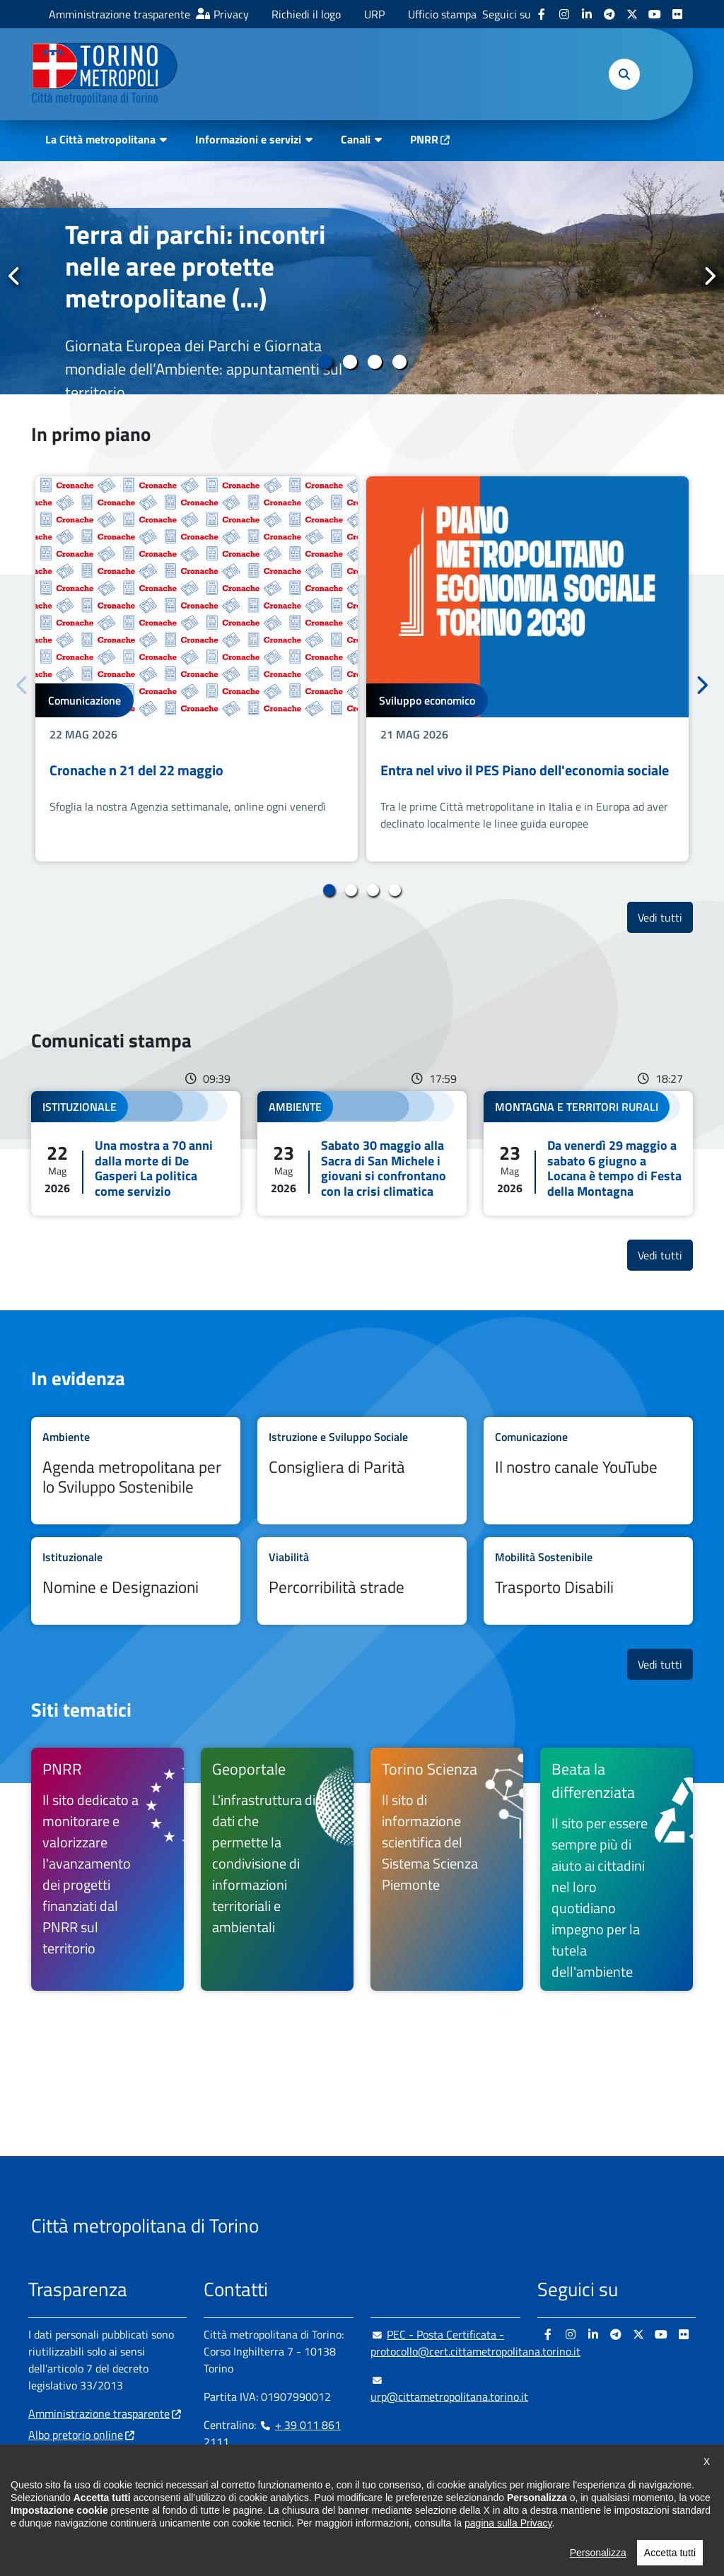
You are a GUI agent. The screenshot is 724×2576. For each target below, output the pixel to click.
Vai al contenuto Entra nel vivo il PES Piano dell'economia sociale (527, 669)
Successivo (709, 277)
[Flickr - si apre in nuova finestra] (677, 14)
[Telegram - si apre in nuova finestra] (609, 14)
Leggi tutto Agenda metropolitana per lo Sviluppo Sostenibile (135, 1470)
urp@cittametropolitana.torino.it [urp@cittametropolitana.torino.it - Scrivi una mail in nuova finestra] (449, 2388)
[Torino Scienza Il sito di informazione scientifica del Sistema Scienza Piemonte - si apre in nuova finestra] (446, 1869)
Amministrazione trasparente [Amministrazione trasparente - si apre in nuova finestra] (119, 14)
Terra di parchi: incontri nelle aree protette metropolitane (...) (195, 265)
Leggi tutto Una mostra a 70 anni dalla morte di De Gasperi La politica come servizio (135, 1153)
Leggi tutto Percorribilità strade (362, 1581)
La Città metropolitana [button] (100, 139)
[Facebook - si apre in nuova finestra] (542, 14)
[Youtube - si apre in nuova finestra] (655, 14)
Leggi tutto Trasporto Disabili (588, 1581)
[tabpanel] (362, 277)
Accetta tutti (670, 2552)
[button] (624, 74)
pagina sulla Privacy (508, 2523)
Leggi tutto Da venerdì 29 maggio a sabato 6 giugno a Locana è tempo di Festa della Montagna (588, 1153)
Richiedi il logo (306, 14)
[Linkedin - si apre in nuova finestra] (587, 14)
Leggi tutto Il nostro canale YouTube (588, 1470)
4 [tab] (399, 361)
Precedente (15, 277)
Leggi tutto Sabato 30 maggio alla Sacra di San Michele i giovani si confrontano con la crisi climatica (362, 1153)
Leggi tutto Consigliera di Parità (362, 1470)
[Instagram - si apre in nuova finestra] (564, 14)
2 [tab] (349, 361)
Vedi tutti (665, 917)
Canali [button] (355, 139)
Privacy (231, 14)
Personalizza (598, 2552)
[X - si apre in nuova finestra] (632, 14)
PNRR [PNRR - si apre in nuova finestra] (424, 139)
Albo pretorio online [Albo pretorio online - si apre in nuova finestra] (75, 2434)
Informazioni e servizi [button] (248, 139)
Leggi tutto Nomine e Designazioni (135, 1581)
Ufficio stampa (442, 14)
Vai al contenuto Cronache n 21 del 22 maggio (196, 669)
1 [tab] (325, 361)
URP (374, 14)
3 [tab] (374, 361)
